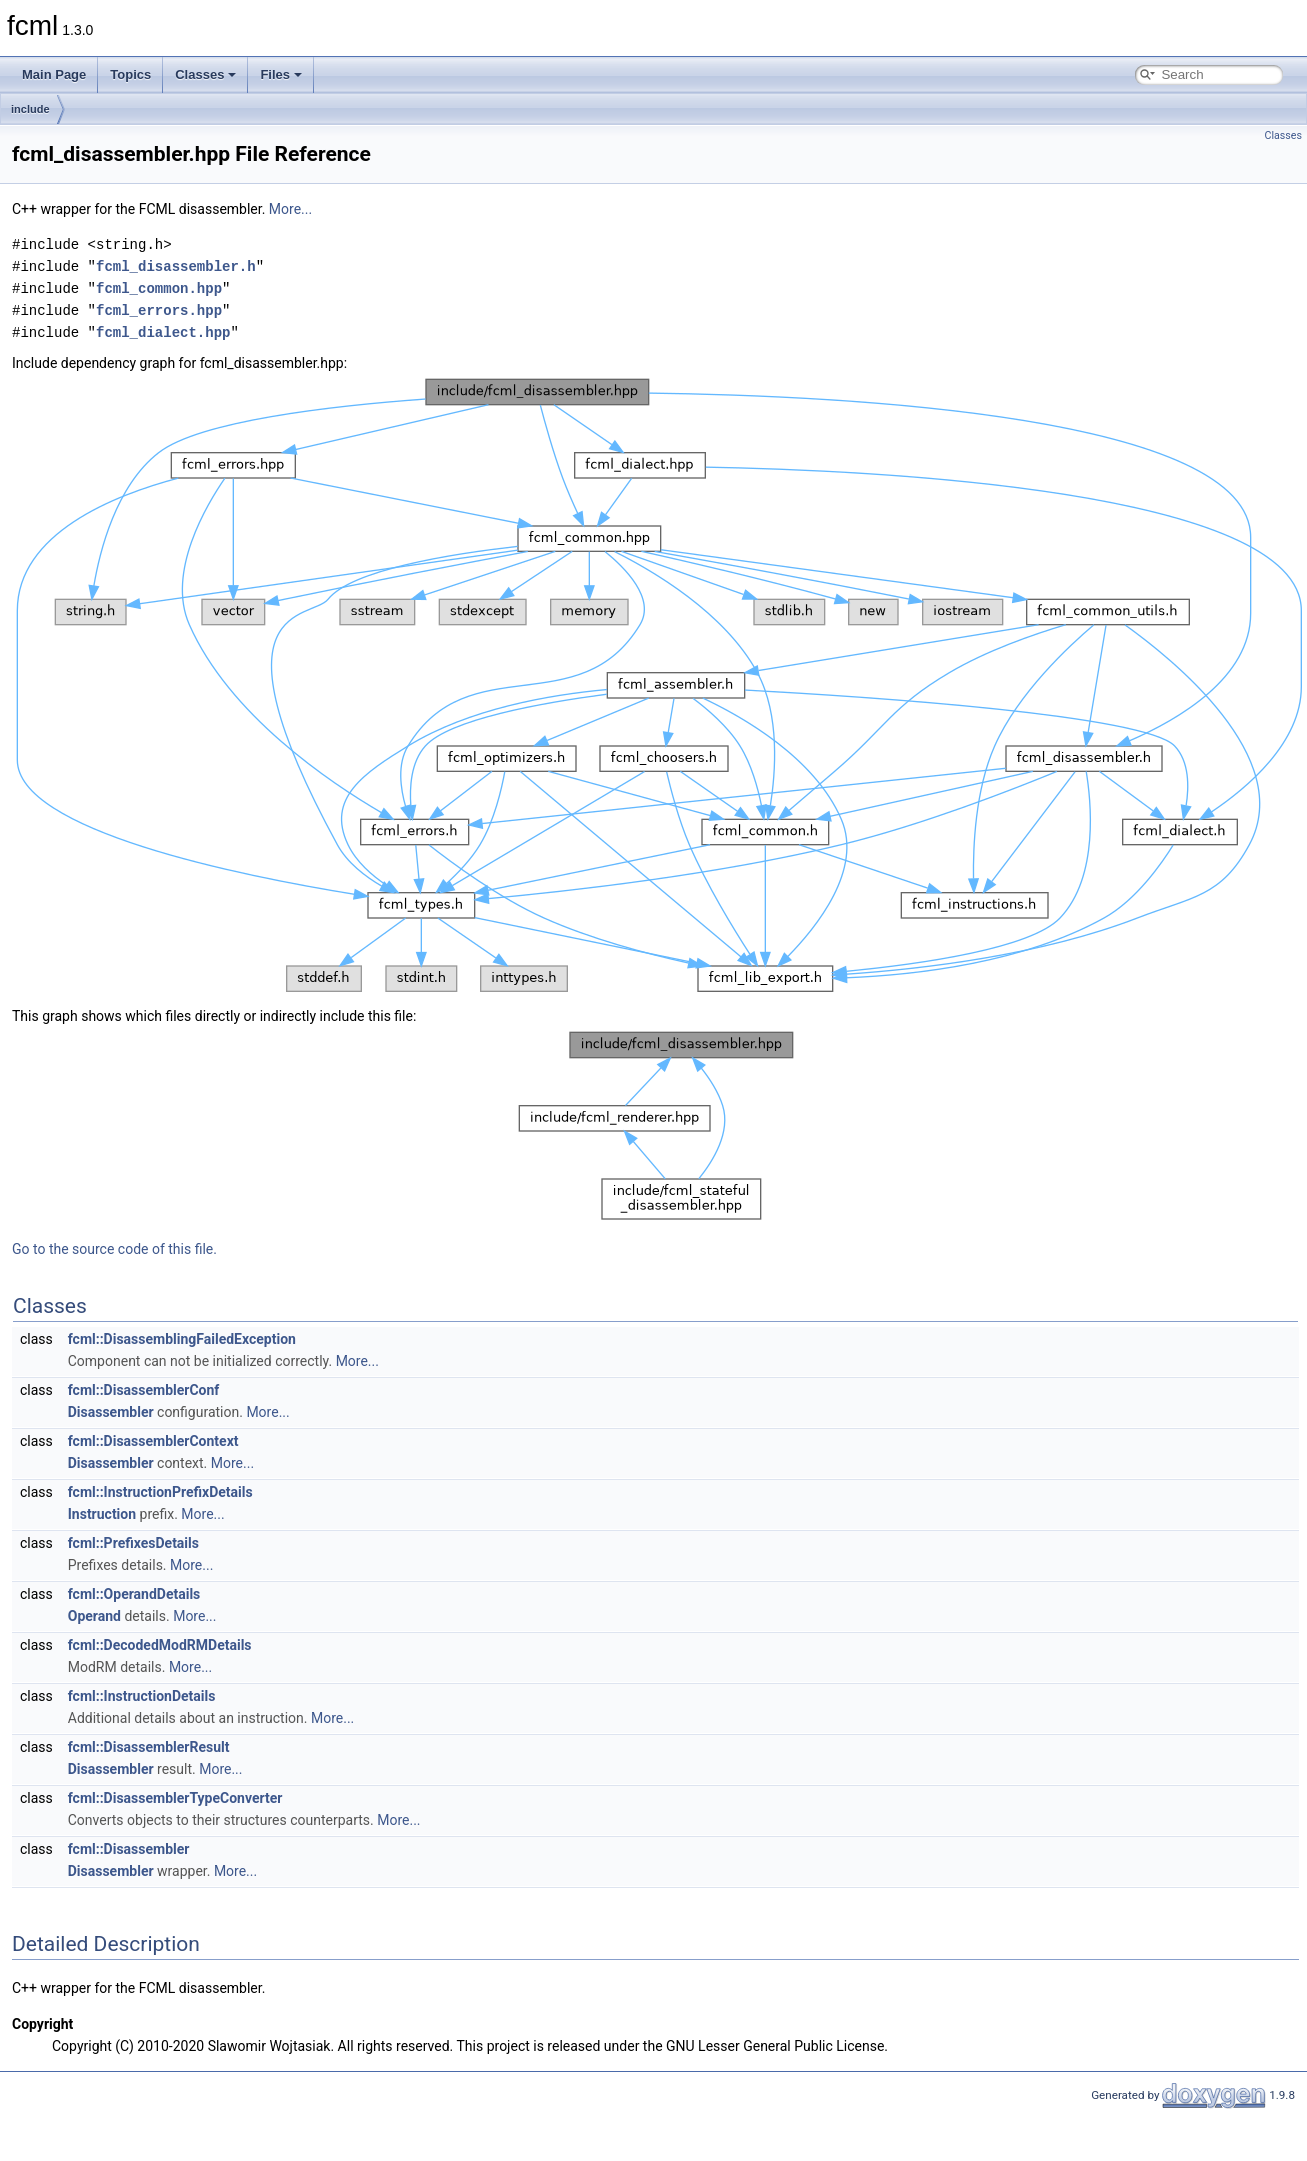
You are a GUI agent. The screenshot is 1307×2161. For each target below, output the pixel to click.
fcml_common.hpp (159, 288)
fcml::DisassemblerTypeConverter (175, 1798)
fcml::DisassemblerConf (144, 1390)
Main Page (54, 74)
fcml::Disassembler (129, 1849)
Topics (130, 74)
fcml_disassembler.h (176, 266)
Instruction (102, 1514)
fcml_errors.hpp (159, 310)
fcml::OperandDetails (134, 1594)
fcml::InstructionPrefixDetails (160, 1492)
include (30, 109)
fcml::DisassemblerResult (149, 1747)
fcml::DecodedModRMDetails (160, 1645)
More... (290, 209)
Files (281, 74)
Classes (205, 74)
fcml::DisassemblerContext (153, 1441)
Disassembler (111, 1412)
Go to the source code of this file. (114, 1249)
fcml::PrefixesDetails (133, 1543)
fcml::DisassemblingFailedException (182, 1339)
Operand (94, 1616)
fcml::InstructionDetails (142, 1696)
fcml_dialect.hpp (163, 332)
